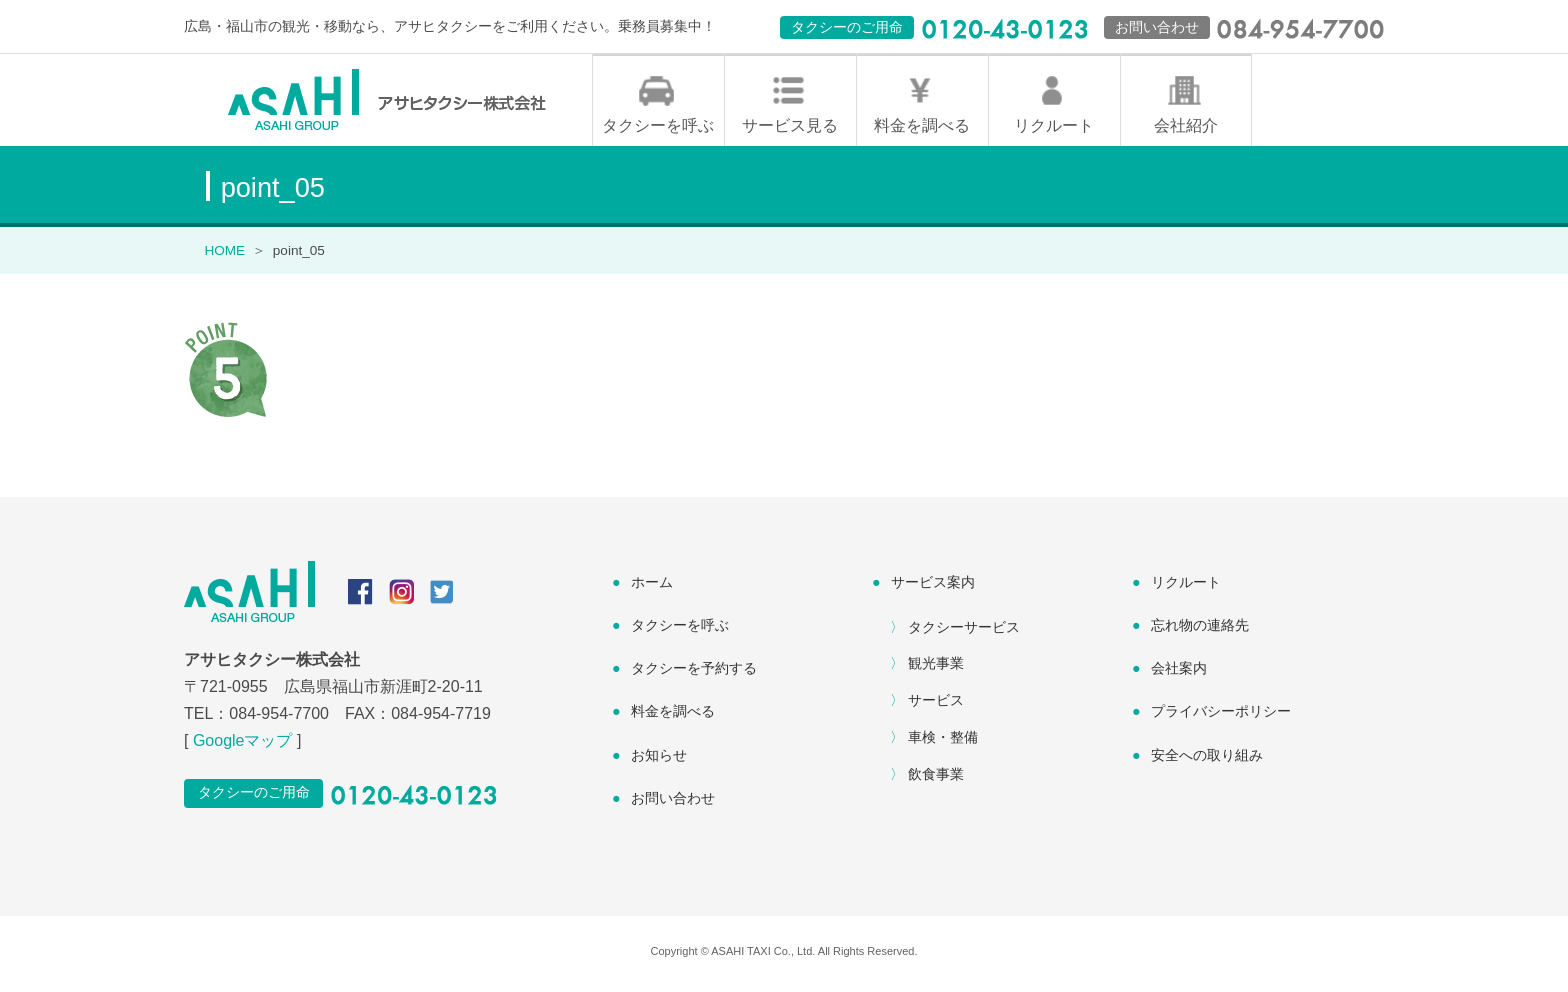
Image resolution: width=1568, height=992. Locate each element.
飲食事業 (936, 779)
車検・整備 (943, 742)
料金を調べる (922, 130)
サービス (936, 705)
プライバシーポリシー (1221, 716)
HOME (224, 255)
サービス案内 (933, 587)
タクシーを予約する (694, 673)
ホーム (652, 587)
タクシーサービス (964, 632)
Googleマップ (243, 745)
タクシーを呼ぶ (658, 130)
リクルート (1054, 130)
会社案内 (1179, 673)
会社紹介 (1186, 130)
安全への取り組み (1207, 760)
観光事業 (936, 668)
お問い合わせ (673, 803)
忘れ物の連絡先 (1200, 630)
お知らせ (659, 760)
